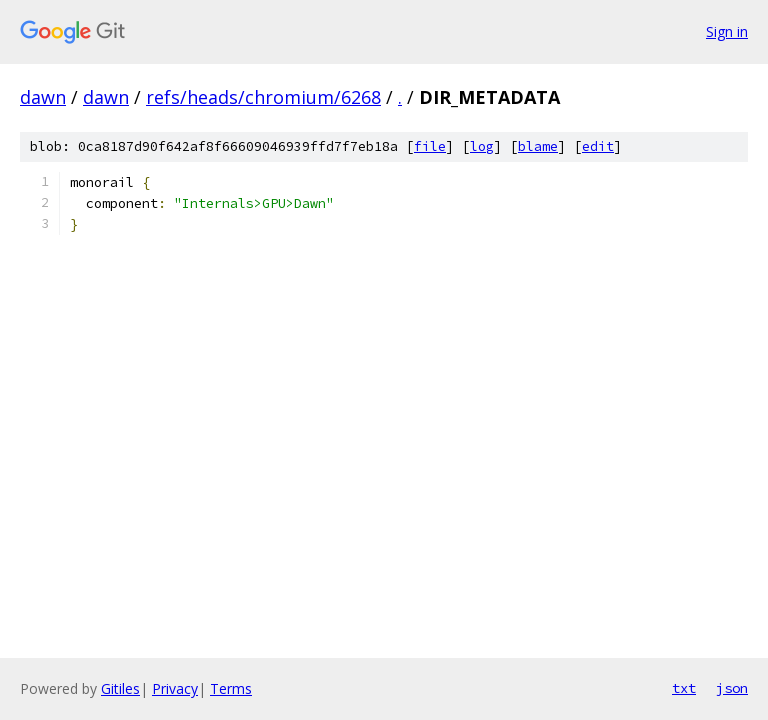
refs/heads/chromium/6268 (263, 97)
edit (598, 146)
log (482, 146)
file (430, 146)
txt (684, 688)
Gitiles (120, 688)
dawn (43, 97)
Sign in (727, 31)
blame (538, 146)
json (732, 688)
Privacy (175, 688)
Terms (231, 688)
